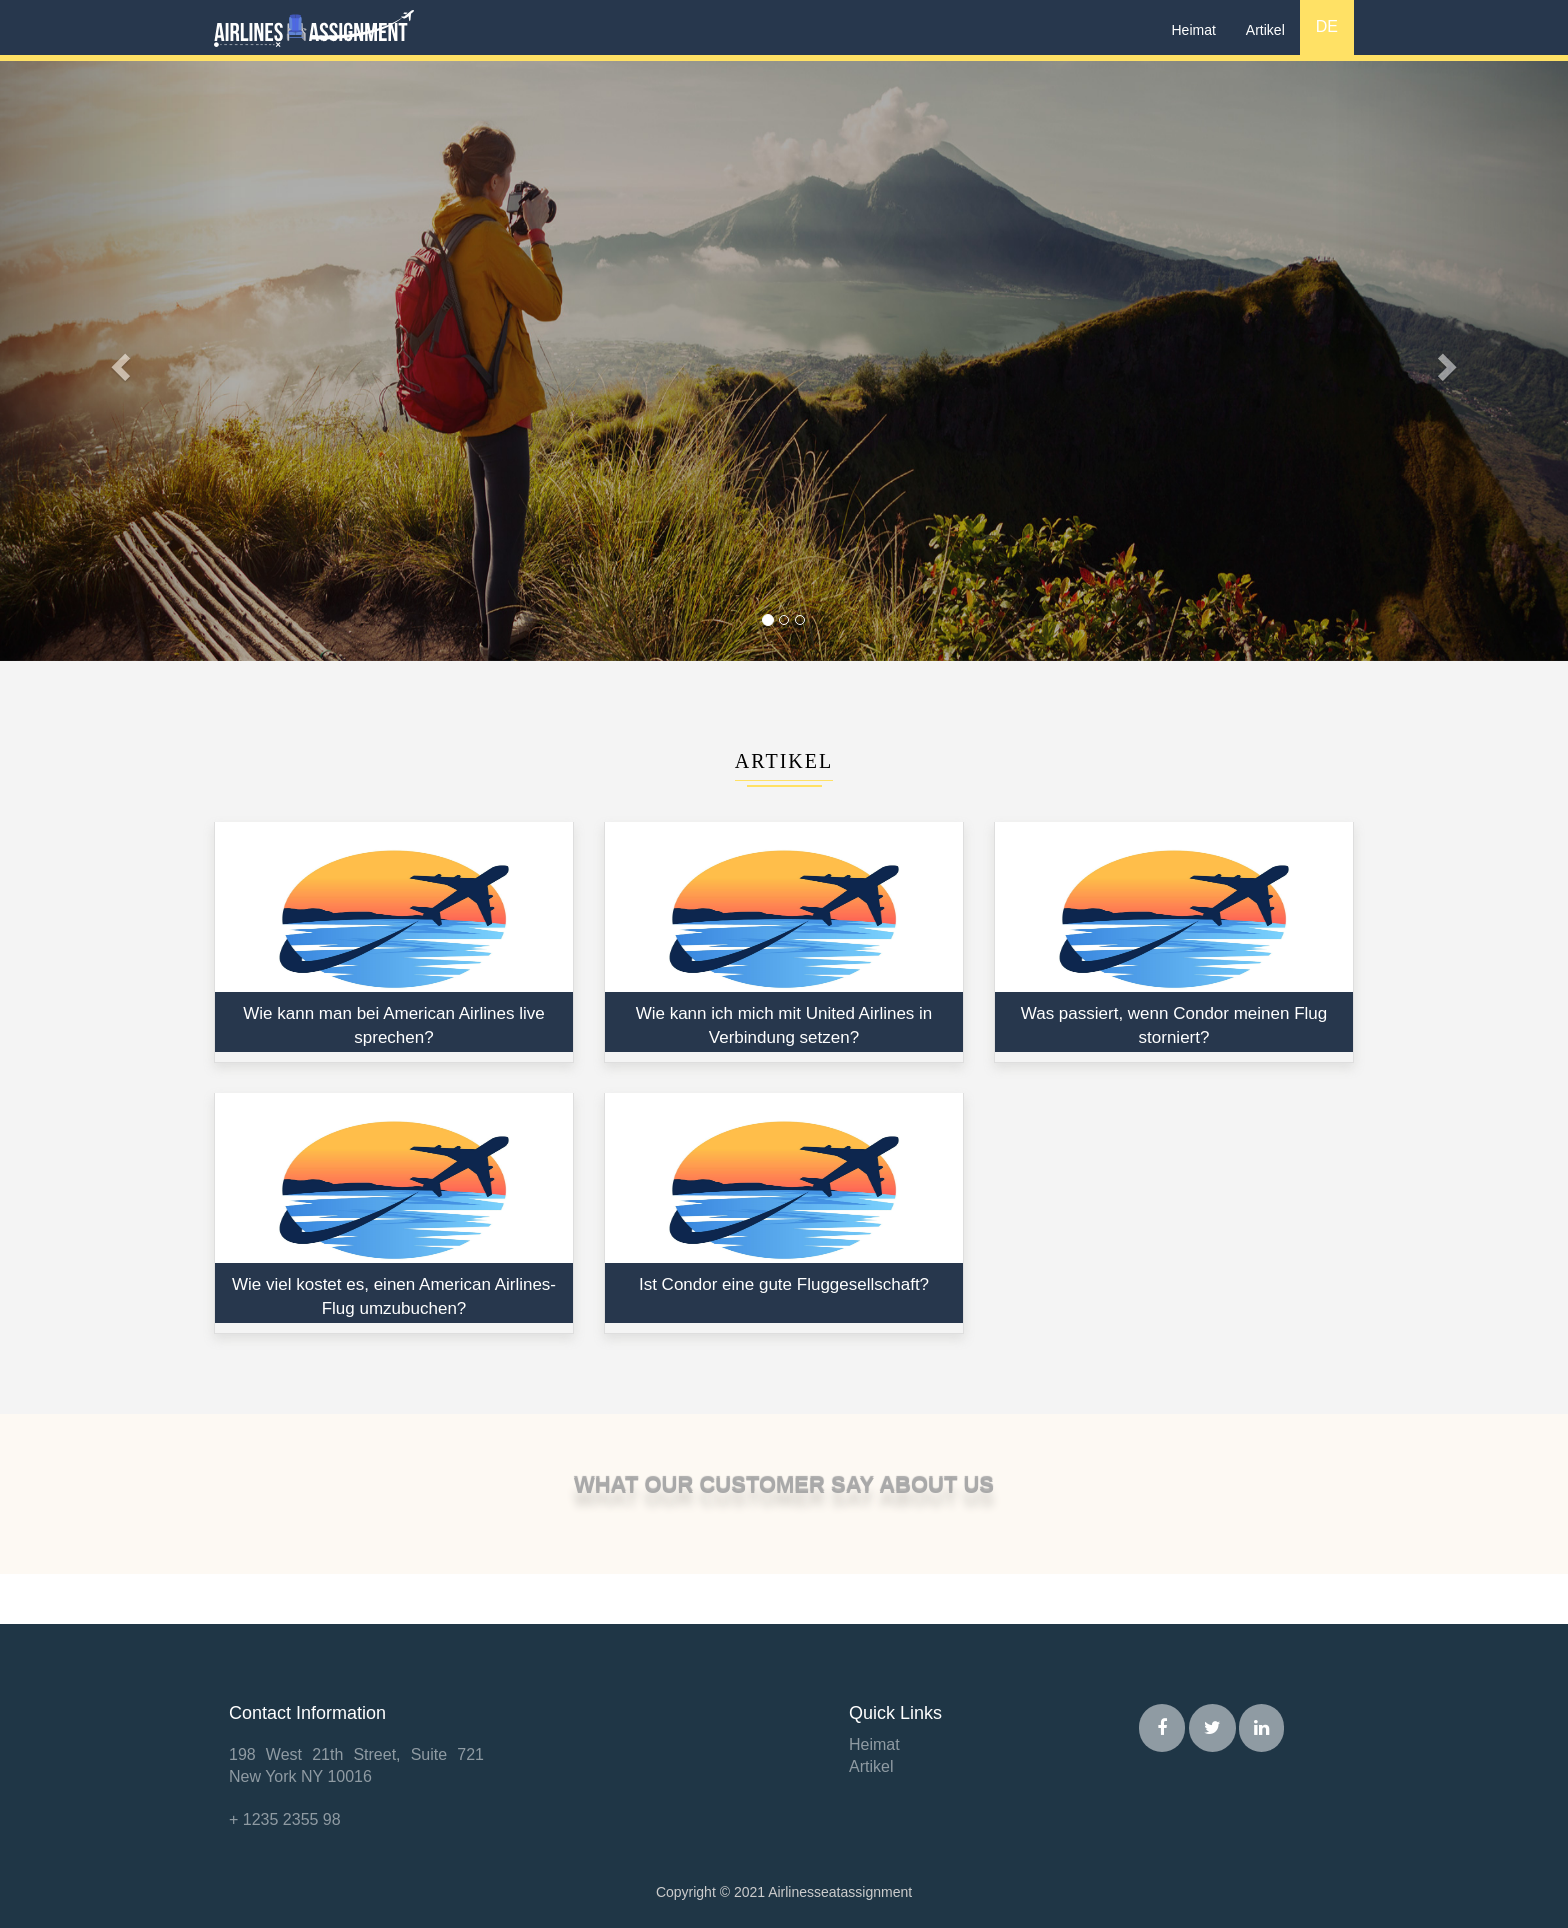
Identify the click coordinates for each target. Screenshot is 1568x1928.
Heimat (1194, 30)
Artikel (1265, 30)
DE (1327, 26)
